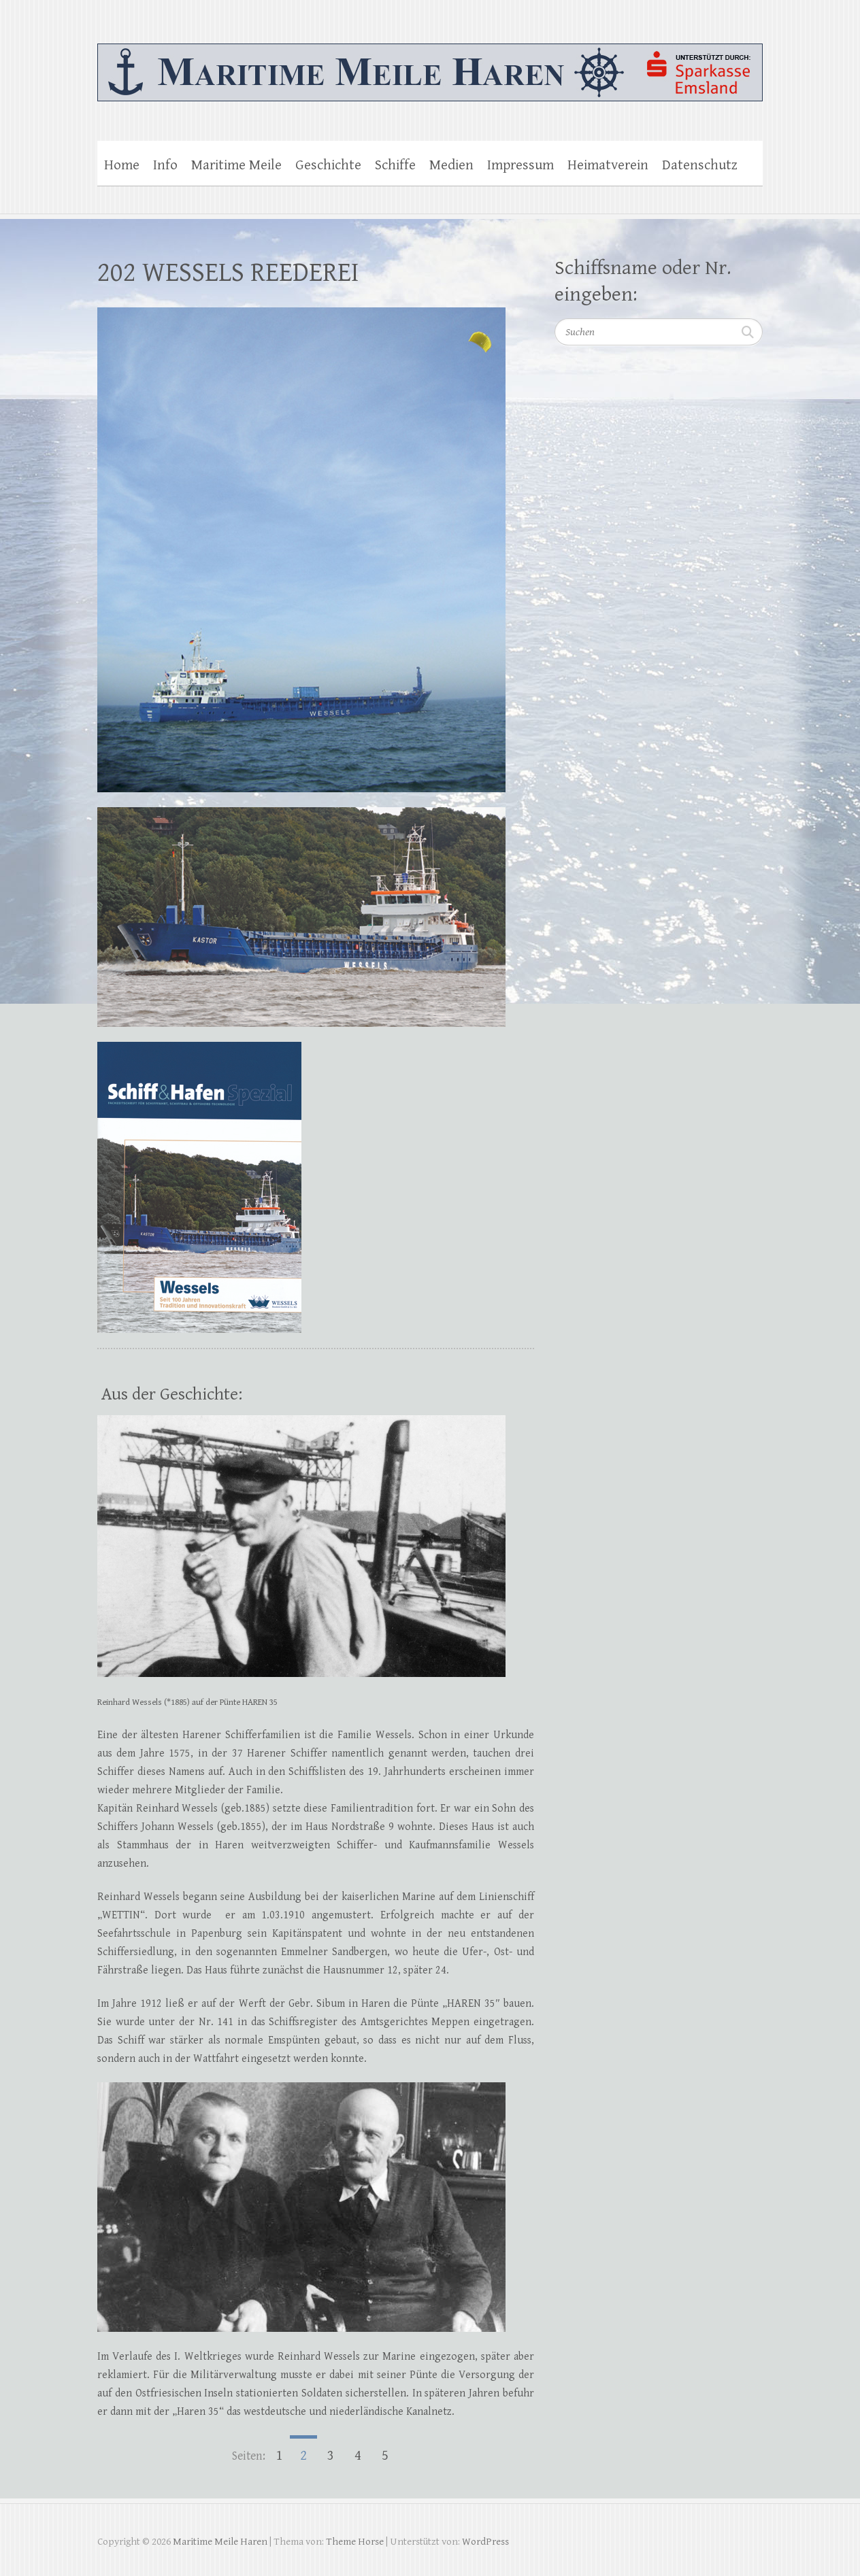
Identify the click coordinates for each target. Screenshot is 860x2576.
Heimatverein (607, 165)
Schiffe (395, 165)
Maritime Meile (236, 165)
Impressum (520, 165)
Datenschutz (700, 165)
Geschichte (328, 165)
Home (121, 165)
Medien (451, 165)
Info (165, 165)
